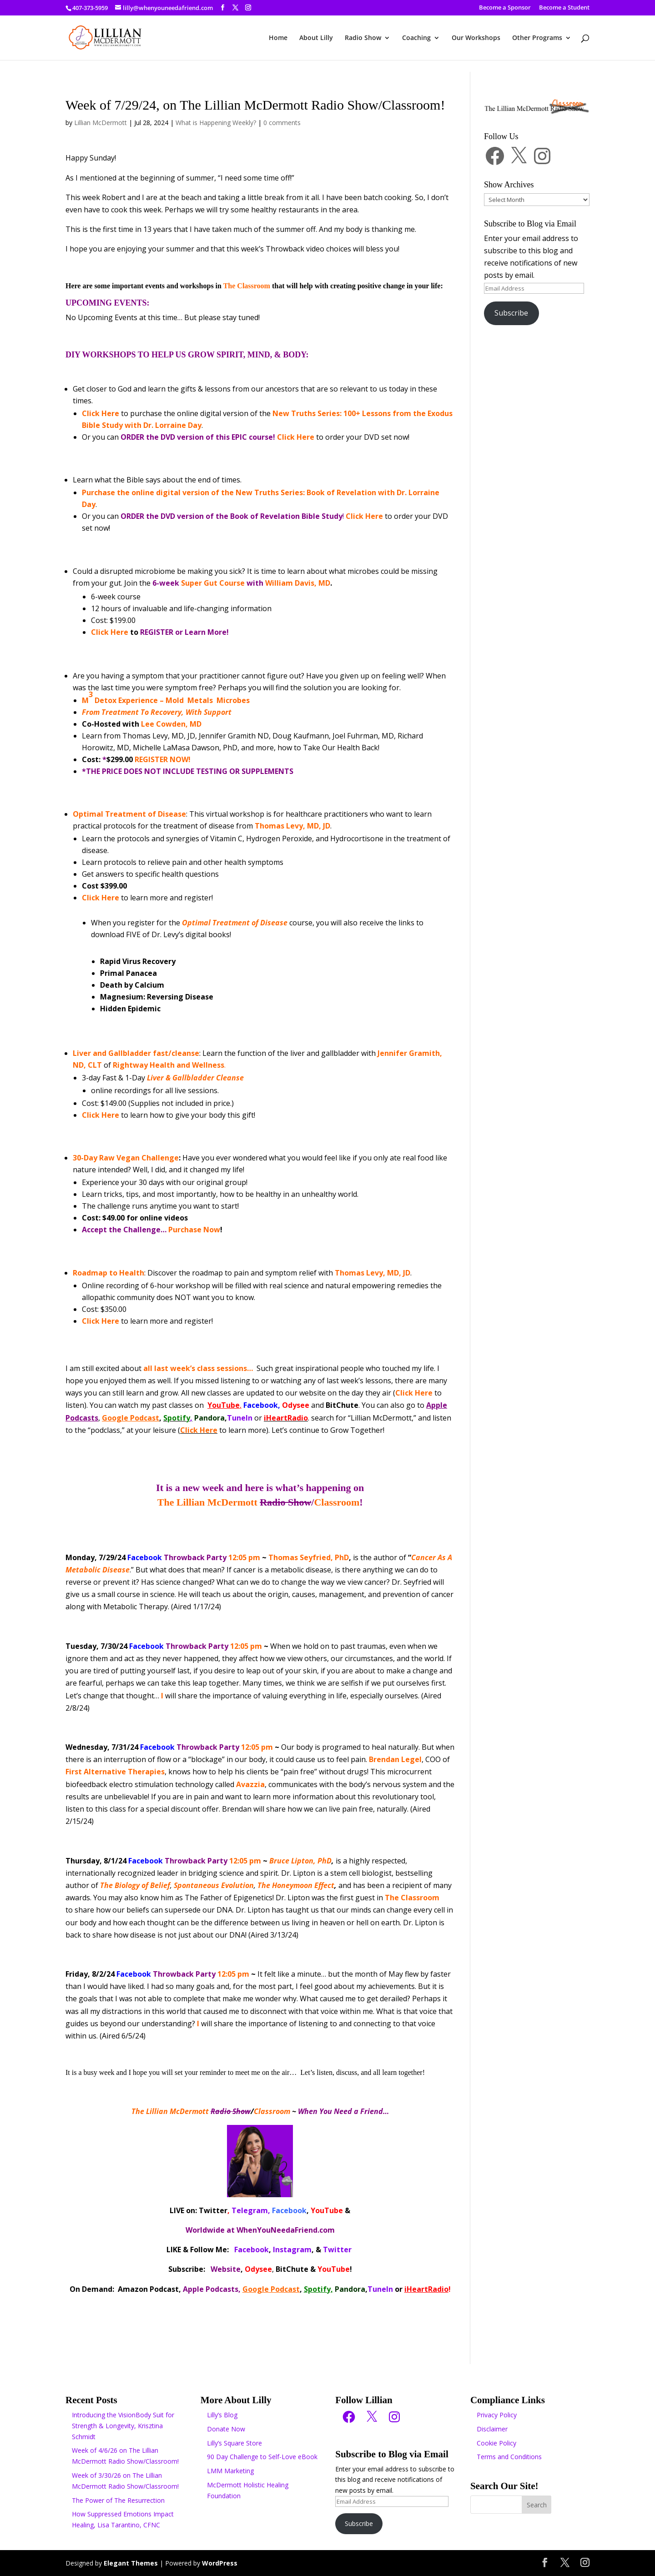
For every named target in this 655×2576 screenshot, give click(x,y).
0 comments (282, 122)
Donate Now (226, 2429)
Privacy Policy (497, 2414)
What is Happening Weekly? (216, 122)
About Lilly (316, 38)
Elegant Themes (131, 2563)
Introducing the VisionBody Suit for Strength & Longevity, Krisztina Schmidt (123, 2425)
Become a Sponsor (505, 8)
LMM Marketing (230, 2470)
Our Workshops (476, 38)
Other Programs (537, 38)
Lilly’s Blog (222, 2414)
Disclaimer (492, 2429)
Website (226, 2269)
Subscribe (511, 313)
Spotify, (318, 2289)
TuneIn (239, 1418)
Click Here (100, 1115)
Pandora (209, 1418)
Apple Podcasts (210, 2289)
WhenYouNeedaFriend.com (286, 2230)
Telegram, (251, 2210)
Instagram (292, 2250)
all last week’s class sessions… (198, 1368)
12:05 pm (193, 1557)
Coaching (416, 38)
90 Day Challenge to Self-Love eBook (262, 2456)
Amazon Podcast (148, 2289)
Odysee (295, 1405)
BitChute (342, 1405)
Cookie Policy (496, 2443)
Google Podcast (130, 1418)
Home (278, 38)
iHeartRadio (426, 2289)
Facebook (260, 1405)
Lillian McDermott (100, 122)
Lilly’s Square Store (234, 2443)
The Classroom (246, 286)
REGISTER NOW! (163, 759)
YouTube (223, 1405)
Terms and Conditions (509, 2456)
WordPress (219, 2563)
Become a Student (564, 8)
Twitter (213, 2210)
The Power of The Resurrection (118, 2500)
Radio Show (363, 38)
